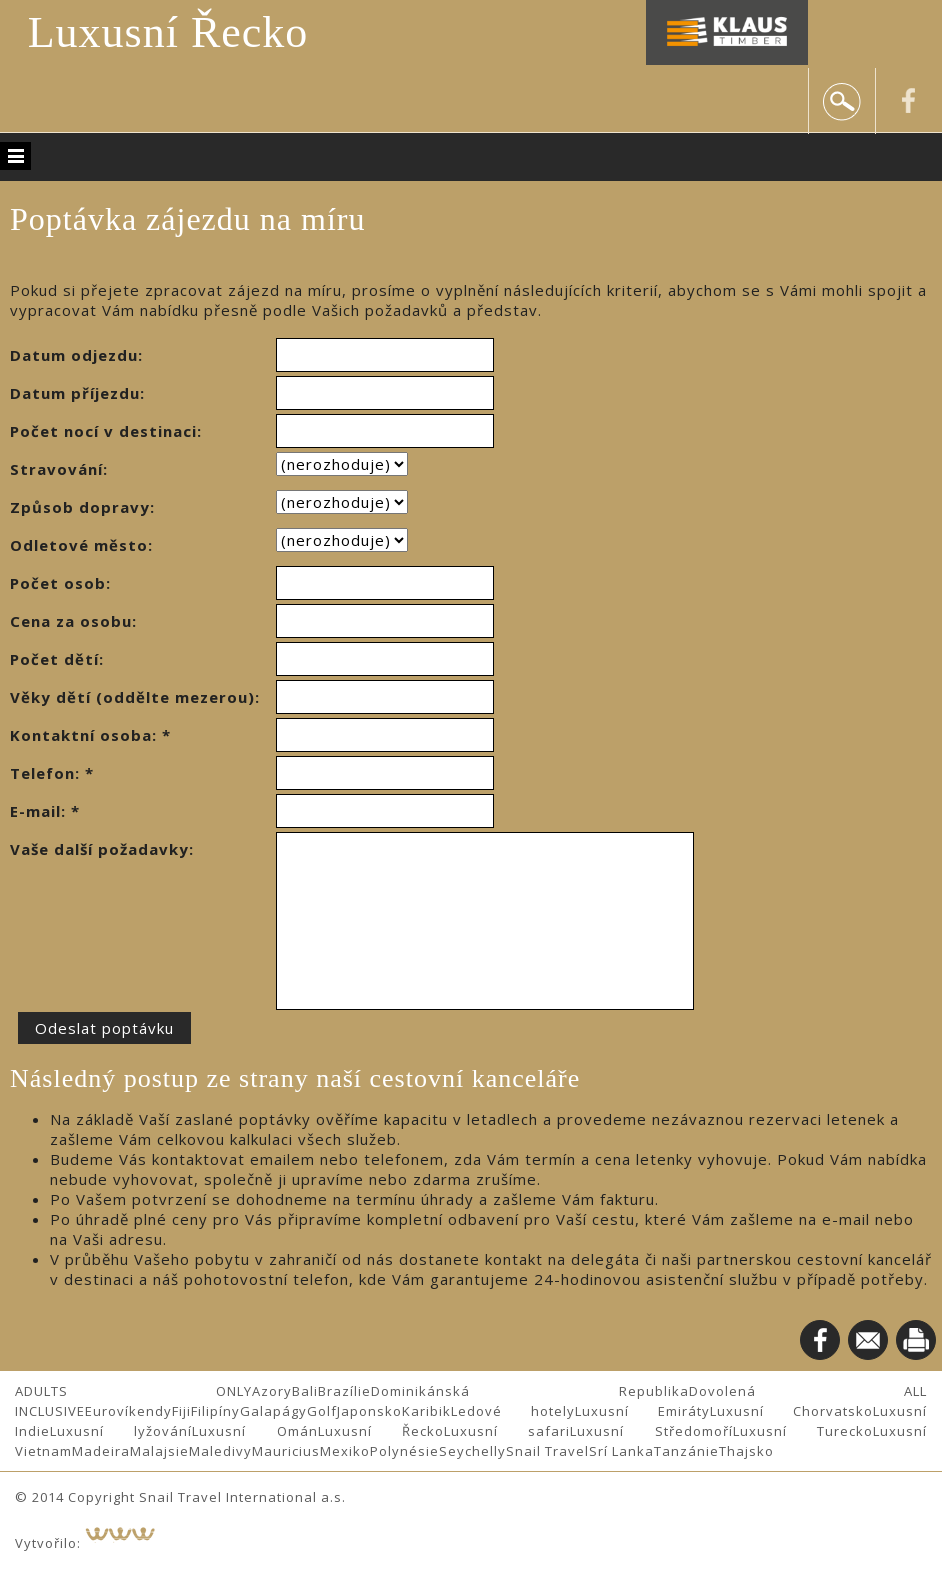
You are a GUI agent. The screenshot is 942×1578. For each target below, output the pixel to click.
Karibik (426, 1411)
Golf (322, 1411)
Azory (272, 1391)
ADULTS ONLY (133, 1391)
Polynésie (404, 1451)
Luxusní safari (507, 1431)
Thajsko (746, 1451)
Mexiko (345, 1451)
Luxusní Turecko (803, 1431)
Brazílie (344, 1391)
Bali (305, 1391)
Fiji (181, 1411)
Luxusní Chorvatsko (791, 1411)
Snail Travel (547, 1451)
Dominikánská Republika (529, 1391)
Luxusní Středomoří (651, 1431)
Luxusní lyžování (121, 1431)
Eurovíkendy (128, 1411)
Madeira (101, 1451)
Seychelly (472, 1451)
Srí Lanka (621, 1451)
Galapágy (273, 1411)
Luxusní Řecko (168, 32)
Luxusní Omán (254, 1431)
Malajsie (159, 1451)
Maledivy (220, 1451)
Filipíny (215, 1411)
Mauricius (286, 1451)
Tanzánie (686, 1451)
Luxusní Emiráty (642, 1411)
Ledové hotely (513, 1411)
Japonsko (369, 1411)
